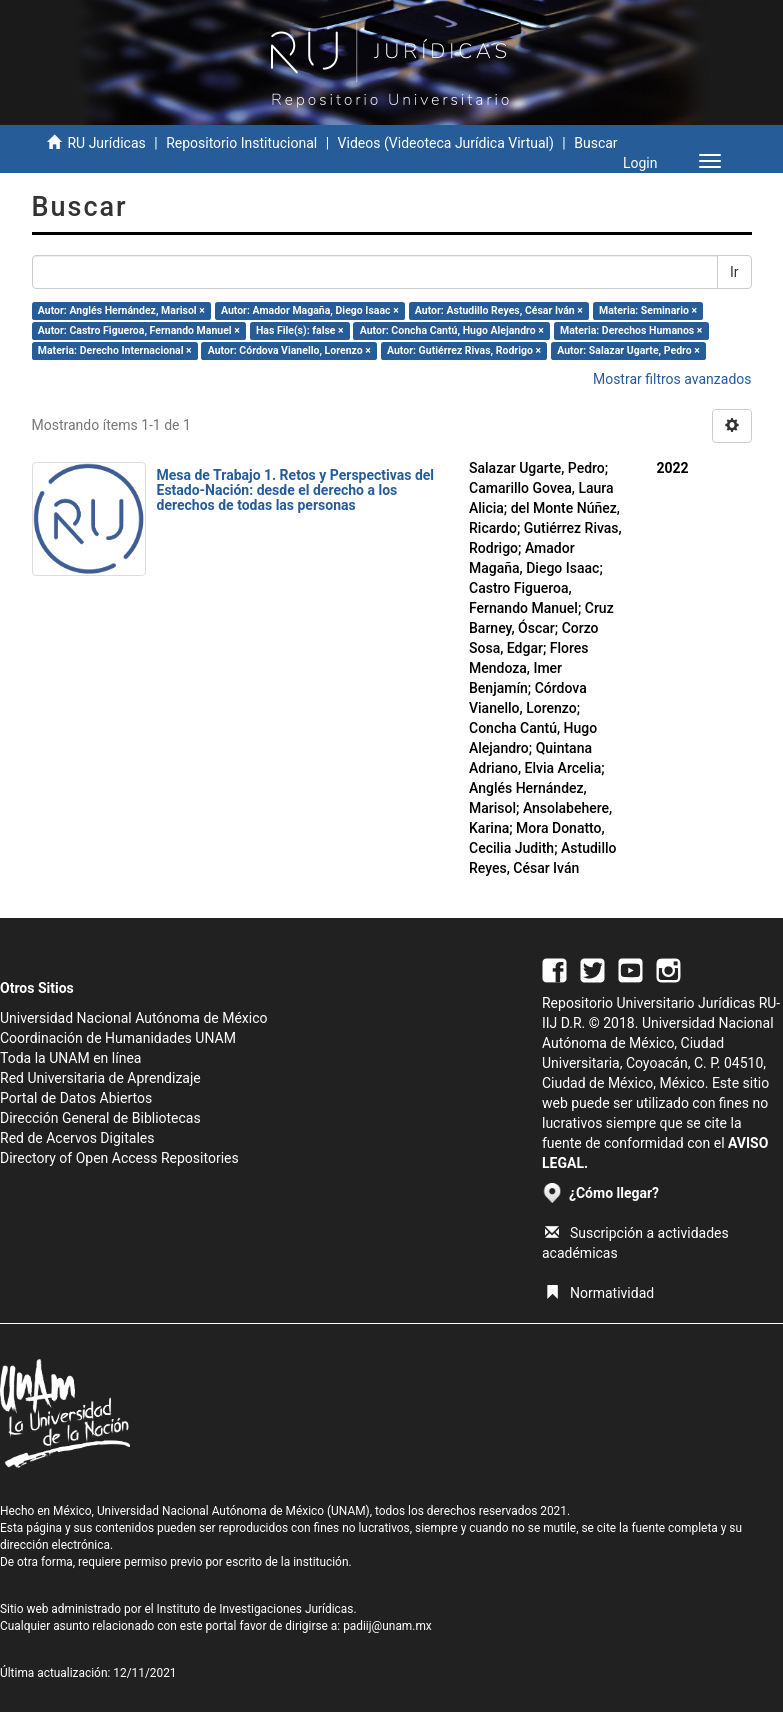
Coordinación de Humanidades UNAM (118, 1038)
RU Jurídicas (106, 143)
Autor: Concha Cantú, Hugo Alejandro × (452, 330)
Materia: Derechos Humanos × (631, 330)
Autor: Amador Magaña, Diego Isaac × (310, 310)
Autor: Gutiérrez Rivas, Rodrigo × (464, 350)
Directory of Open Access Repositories (119, 1158)
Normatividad (599, 1293)
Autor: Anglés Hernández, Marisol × (121, 310)
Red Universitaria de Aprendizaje (100, 1078)
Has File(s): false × (300, 330)
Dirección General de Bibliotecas (100, 1118)
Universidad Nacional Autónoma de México (134, 1018)
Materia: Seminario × (648, 310)
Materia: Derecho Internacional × (115, 350)
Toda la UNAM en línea (70, 1058)
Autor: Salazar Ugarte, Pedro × (628, 350)
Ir (734, 272)
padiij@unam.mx (387, 1626)
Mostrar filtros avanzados (672, 379)
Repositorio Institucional (241, 143)
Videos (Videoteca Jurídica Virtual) (446, 143)
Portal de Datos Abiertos (76, 1098)
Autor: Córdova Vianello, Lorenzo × (289, 350)
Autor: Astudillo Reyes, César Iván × (499, 310)
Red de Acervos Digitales (77, 1138)
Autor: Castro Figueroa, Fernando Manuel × (139, 330)
